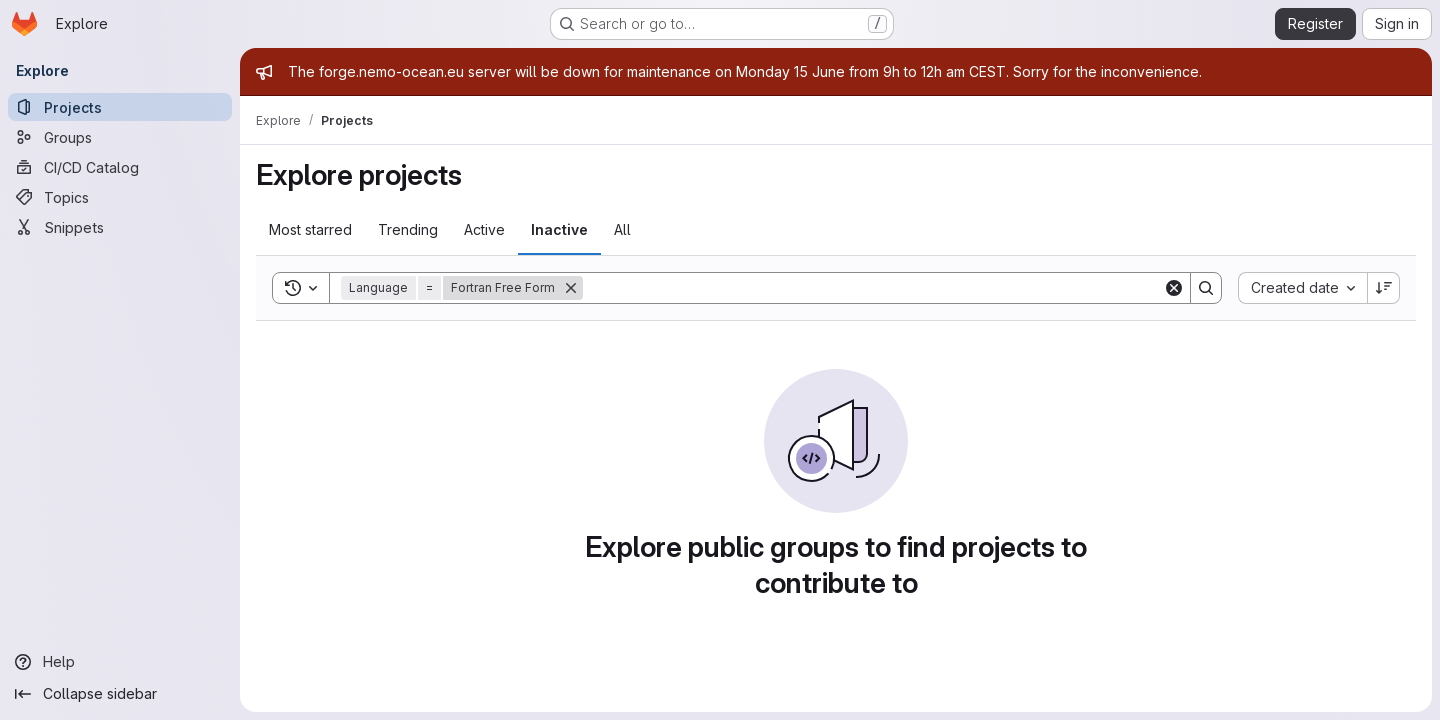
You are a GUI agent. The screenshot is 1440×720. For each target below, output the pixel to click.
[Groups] (120, 137)
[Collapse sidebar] (120, 694)
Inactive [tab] (559, 229)
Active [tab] (484, 229)
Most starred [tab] (310, 229)
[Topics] (120, 197)
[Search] (873, 288)
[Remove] (571, 288)
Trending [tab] (408, 229)
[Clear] (1174, 288)
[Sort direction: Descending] (1384, 288)
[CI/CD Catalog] (120, 167)
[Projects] (120, 107)
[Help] (120, 662)
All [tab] (622, 229)
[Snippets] (120, 227)
